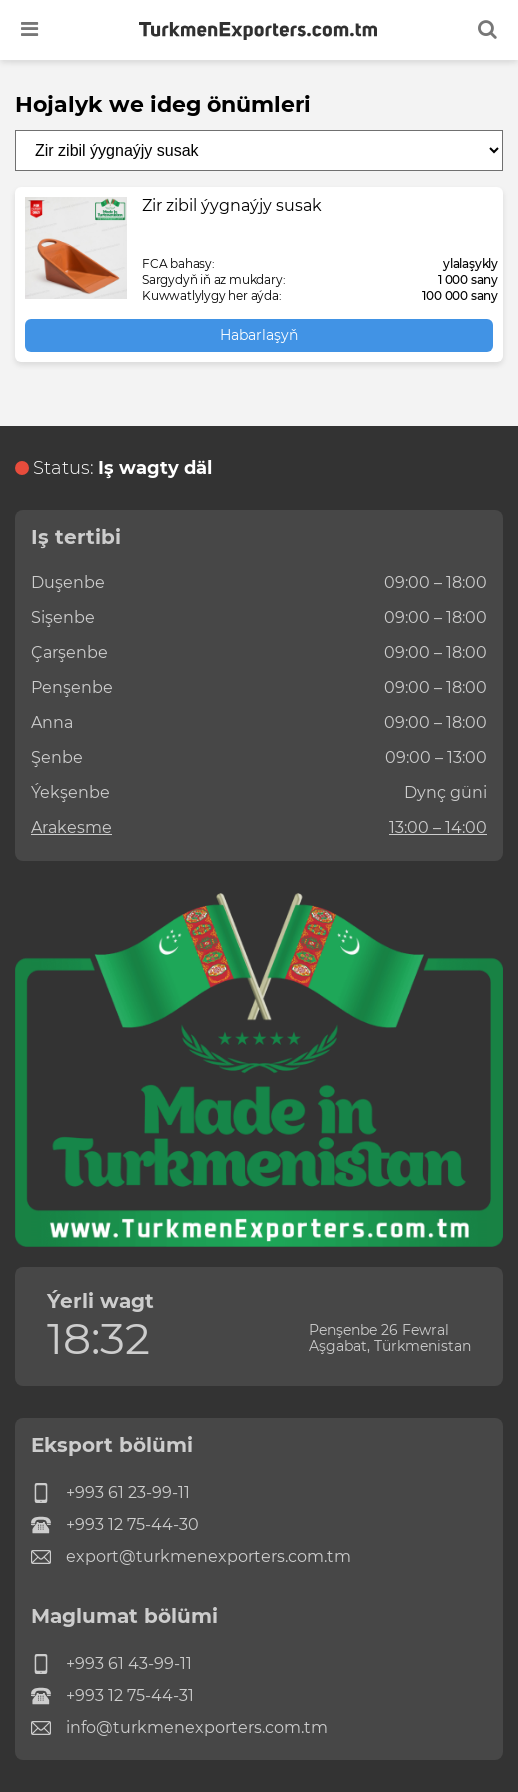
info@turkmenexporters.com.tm (179, 1728)
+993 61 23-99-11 (110, 1493)
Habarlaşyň (259, 335)
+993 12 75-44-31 (112, 1696)
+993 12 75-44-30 (115, 1525)
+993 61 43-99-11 (111, 1664)
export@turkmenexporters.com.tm (191, 1557)
